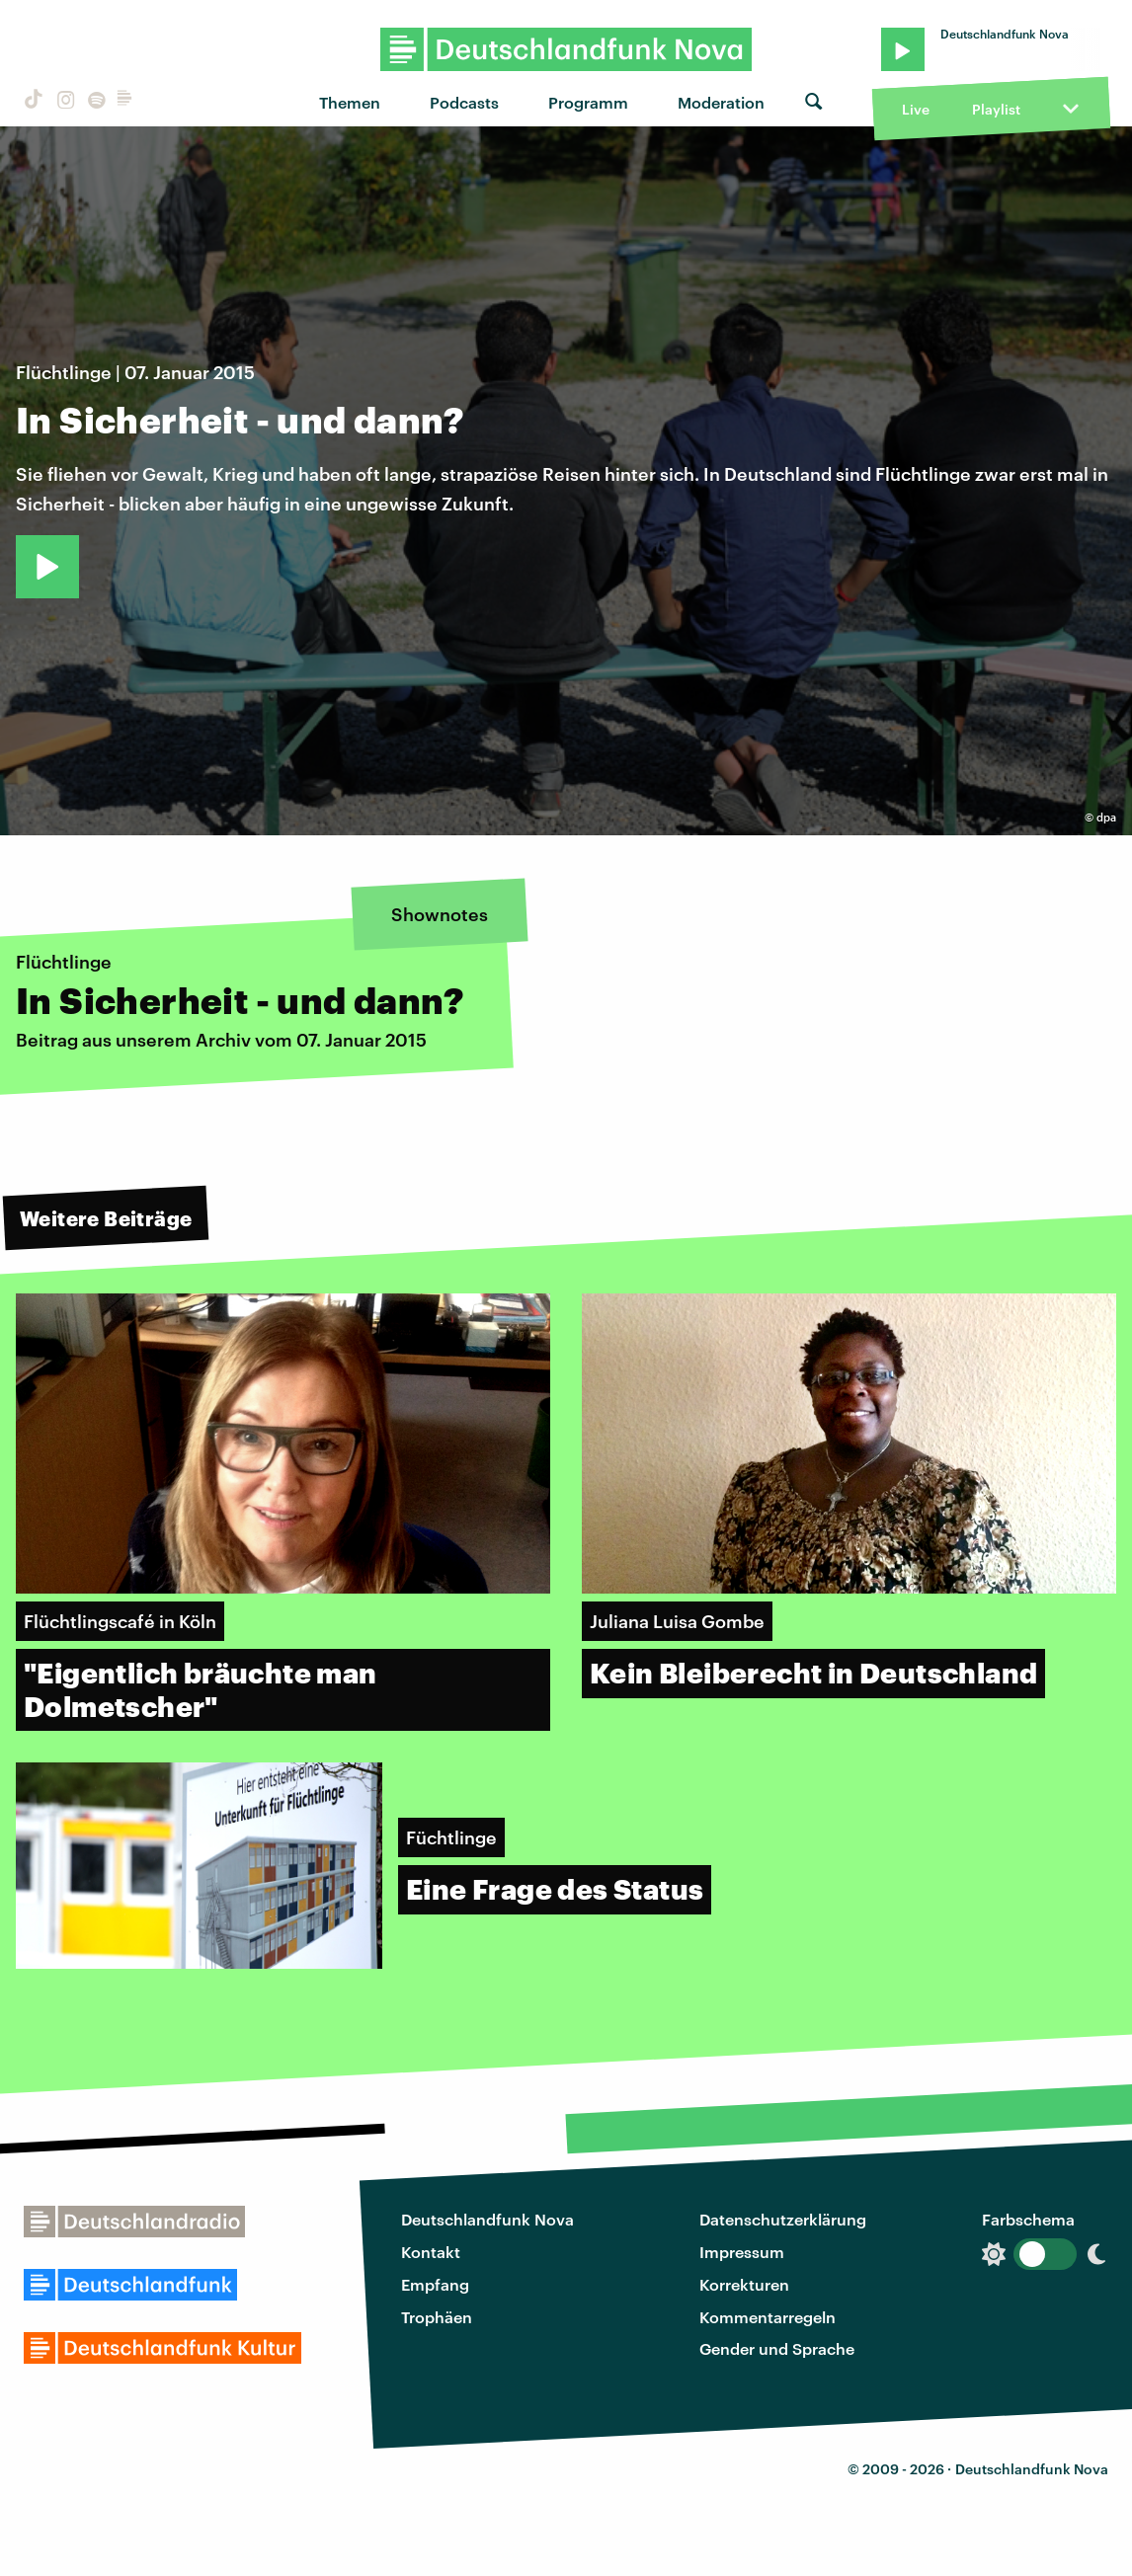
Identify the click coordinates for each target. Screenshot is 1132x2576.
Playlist (996, 109)
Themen (349, 102)
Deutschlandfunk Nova (487, 2219)
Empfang (435, 2284)
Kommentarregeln (767, 2316)
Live (916, 109)
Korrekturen (744, 2284)
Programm (588, 102)
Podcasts (464, 102)
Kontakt (430, 2251)
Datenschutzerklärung (782, 2219)
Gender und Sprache (776, 2348)
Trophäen (436, 2316)
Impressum (741, 2251)
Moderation (721, 102)
